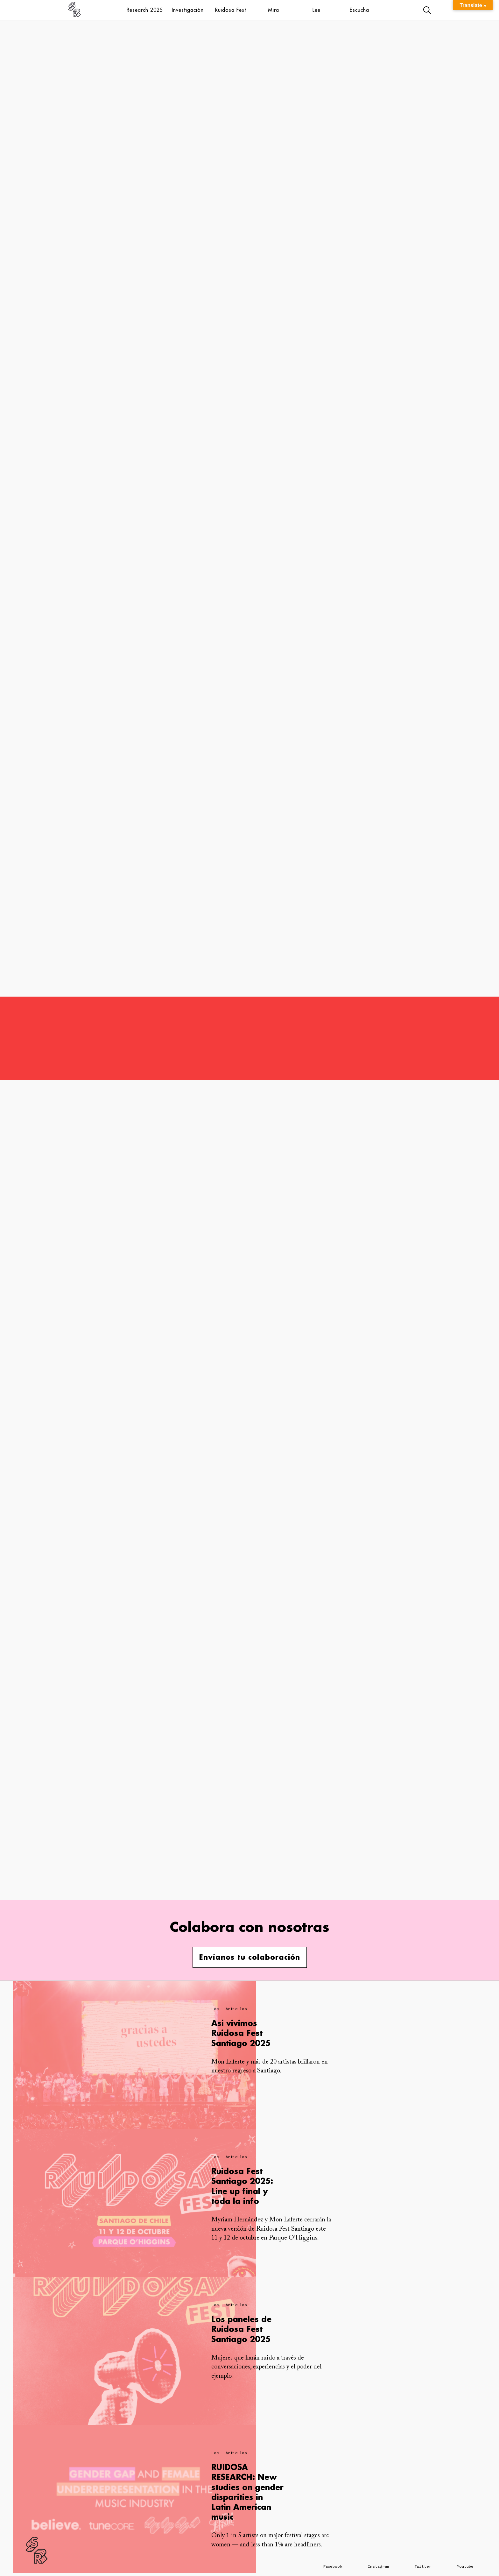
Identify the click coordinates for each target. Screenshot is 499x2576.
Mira (273, 10)
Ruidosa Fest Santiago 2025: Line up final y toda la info (242, 2186)
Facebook (332, 2566)
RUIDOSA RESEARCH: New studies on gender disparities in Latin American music (247, 2492)
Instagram (378, 2566)
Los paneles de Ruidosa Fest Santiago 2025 (241, 2329)
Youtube (465, 2566)
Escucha (359, 10)
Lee (316, 10)
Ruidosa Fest (230, 10)
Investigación (188, 10)
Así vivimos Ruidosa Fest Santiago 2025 (241, 2033)
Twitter (423, 2566)
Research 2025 (145, 10)
